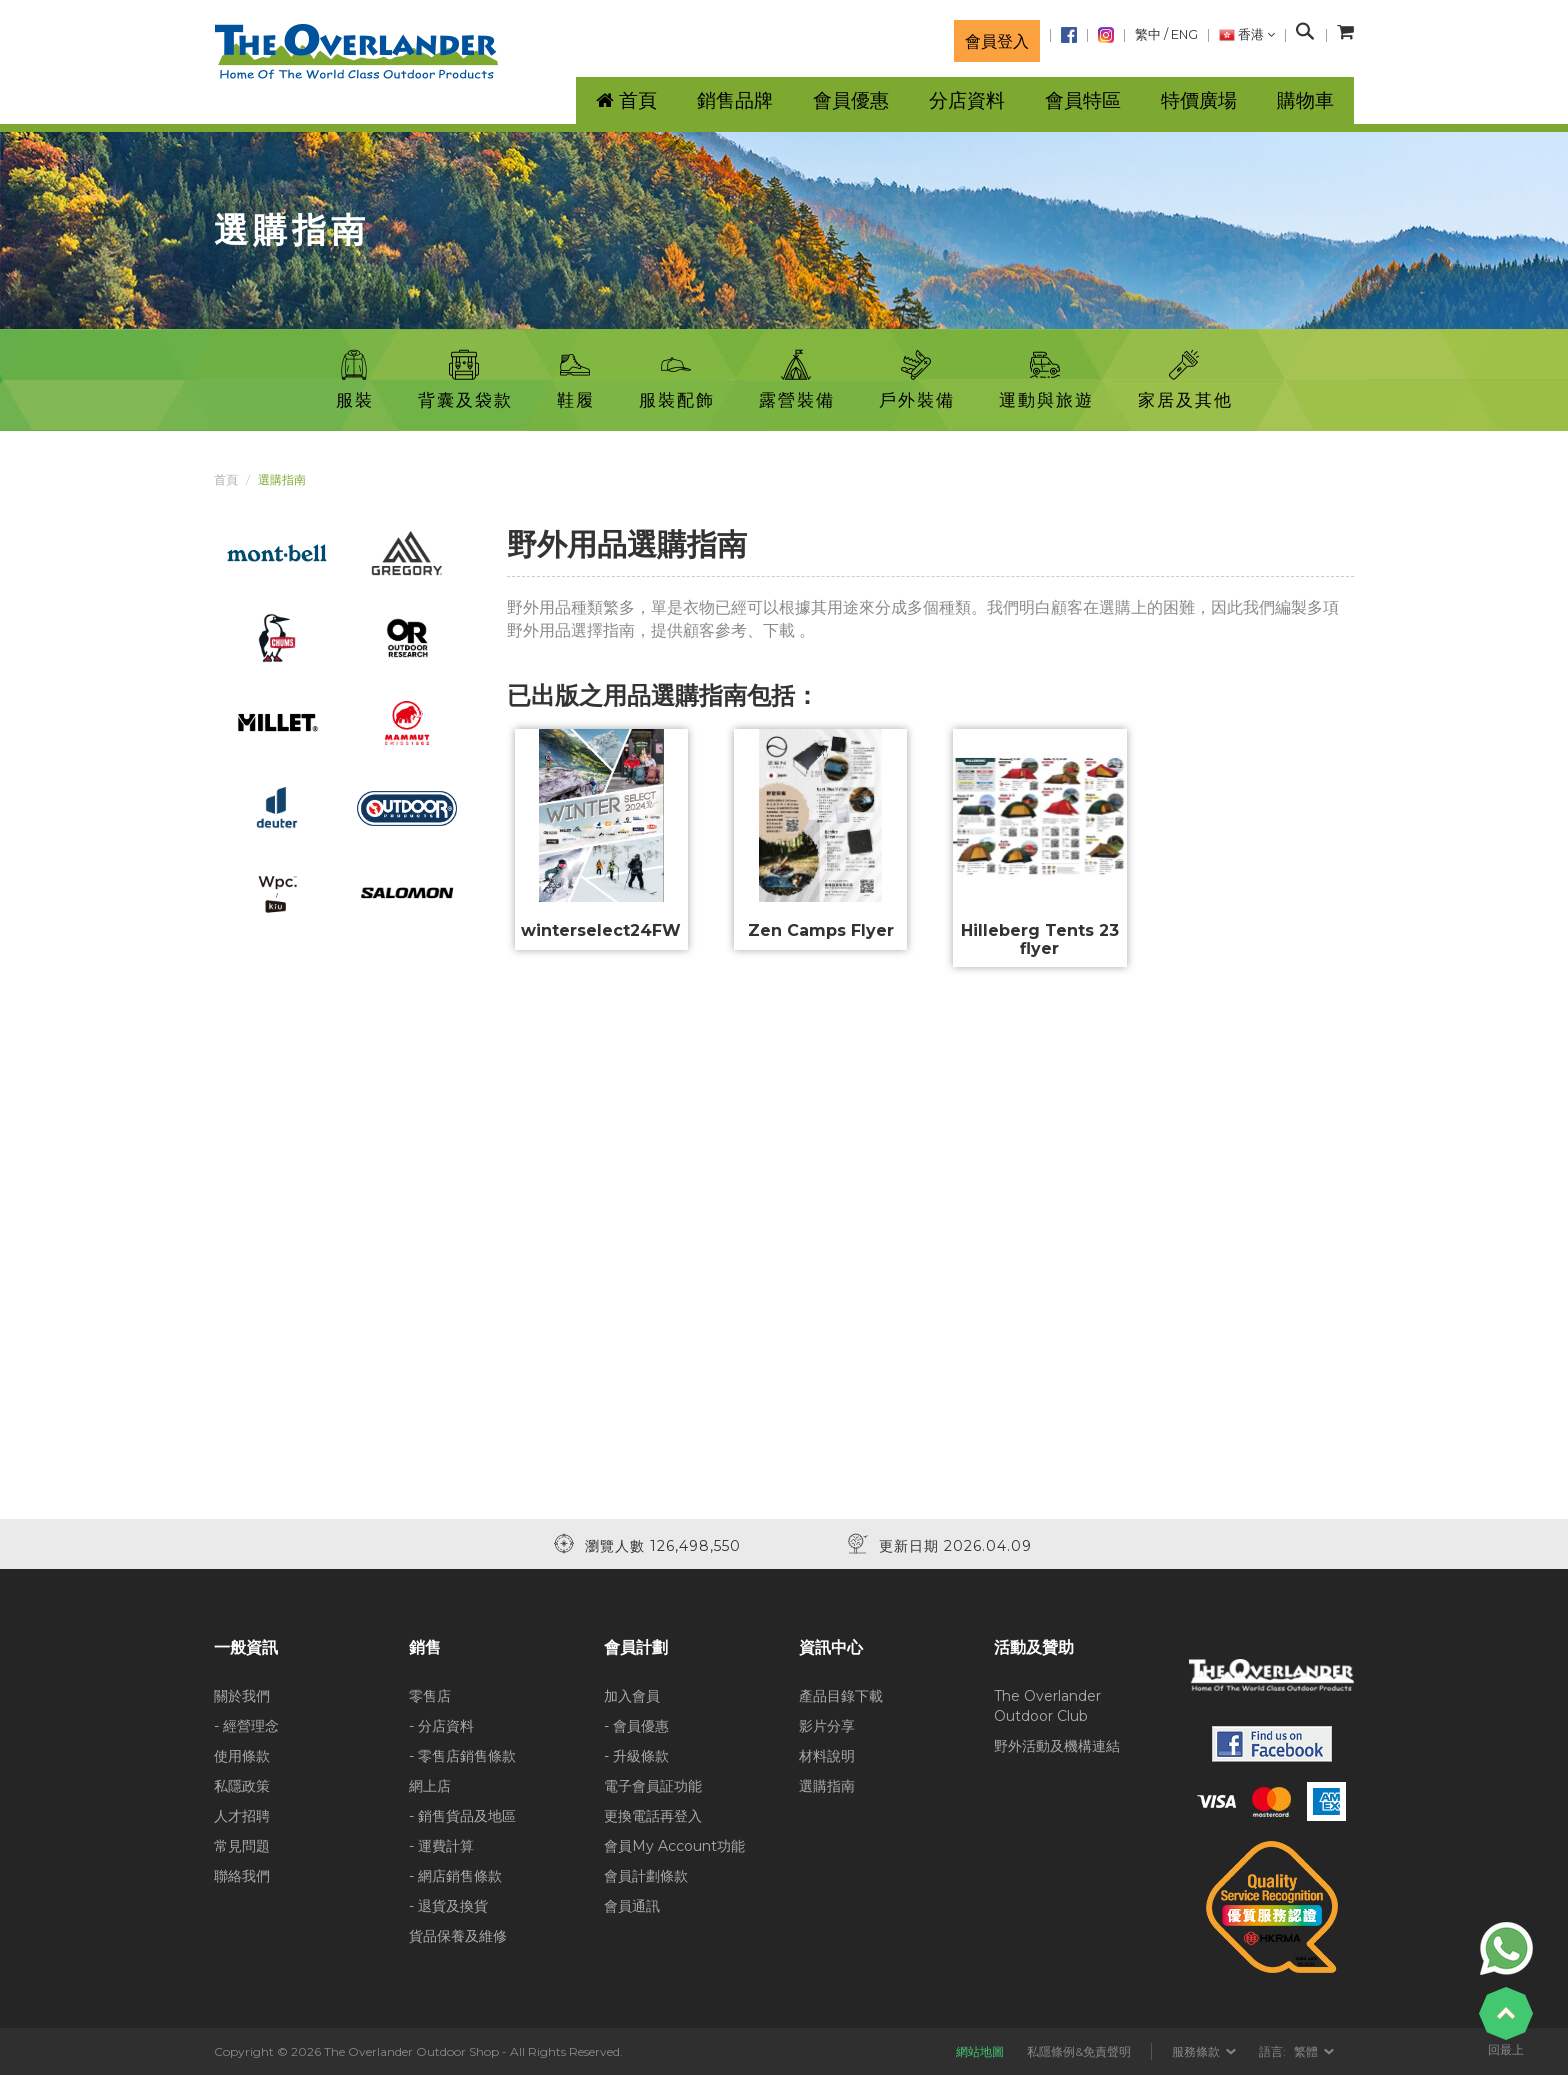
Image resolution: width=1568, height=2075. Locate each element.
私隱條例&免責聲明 (1079, 2051)
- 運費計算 (441, 1846)
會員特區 (1083, 100)
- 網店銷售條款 (455, 1876)
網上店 (430, 1786)
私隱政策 (242, 1786)
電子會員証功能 (653, 1786)
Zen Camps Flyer (821, 930)
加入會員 (632, 1696)
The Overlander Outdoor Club (1047, 1706)
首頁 (226, 479)
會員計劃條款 (646, 1876)
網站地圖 (980, 2051)
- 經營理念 (246, 1726)
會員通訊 (632, 1906)
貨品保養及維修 (458, 1936)
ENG (1184, 34)
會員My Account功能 (674, 1846)
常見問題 (242, 1846)
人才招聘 (242, 1816)
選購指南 (827, 1786)
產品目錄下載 (841, 1696)
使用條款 (242, 1756)
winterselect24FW (601, 930)
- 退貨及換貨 (448, 1906)
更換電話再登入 (653, 1816)
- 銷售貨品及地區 (462, 1816)
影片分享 (827, 1726)
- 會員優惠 (636, 1726)
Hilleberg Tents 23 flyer (1040, 939)
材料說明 (827, 1756)
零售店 (430, 1696)
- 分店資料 (441, 1726)
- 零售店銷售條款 (462, 1756)
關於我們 (242, 1696)
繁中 (1148, 34)
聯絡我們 (242, 1876)
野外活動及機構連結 (1057, 1746)
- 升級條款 (636, 1756)
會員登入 (997, 41)
